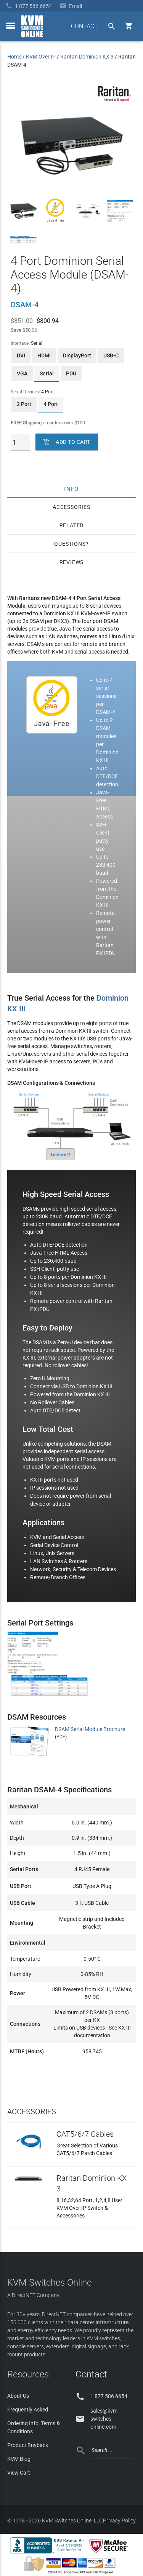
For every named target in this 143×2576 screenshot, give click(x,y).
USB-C (111, 355)
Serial (47, 373)
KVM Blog (19, 2459)
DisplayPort (77, 355)
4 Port (50, 404)
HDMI (44, 355)
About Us (18, 2396)
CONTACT (84, 26)
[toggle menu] (11, 25)
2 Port (24, 404)
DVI (21, 355)
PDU (71, 373)
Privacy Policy (119, 2520)
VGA (22, 373)
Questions (69, 544)
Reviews (71, 562)
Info (71, 488)
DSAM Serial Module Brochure (90, 1729)
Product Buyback (27, 2445)
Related (71, 525)
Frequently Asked (27, 2409)
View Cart (18, 2473)
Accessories (71, 507)
